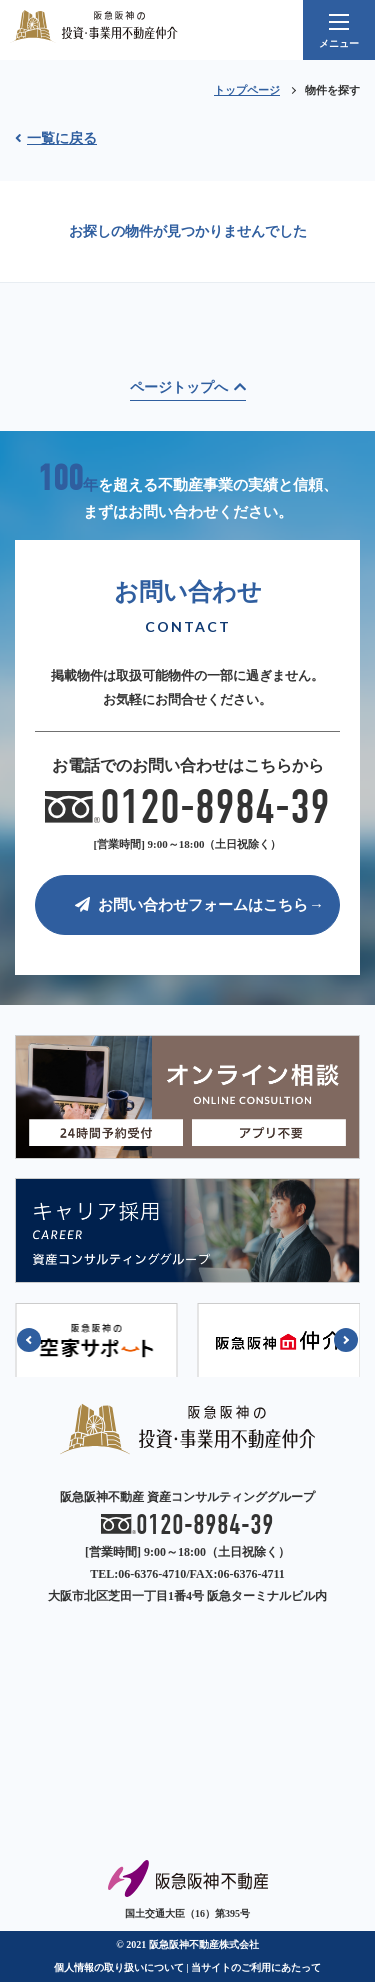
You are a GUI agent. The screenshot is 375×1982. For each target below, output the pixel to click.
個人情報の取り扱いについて (119, 1967)
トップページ (247, 90)
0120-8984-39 (188, 808)
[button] (29, 1340)
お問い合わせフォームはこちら (191, 905)
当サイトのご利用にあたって (256, 1967)
